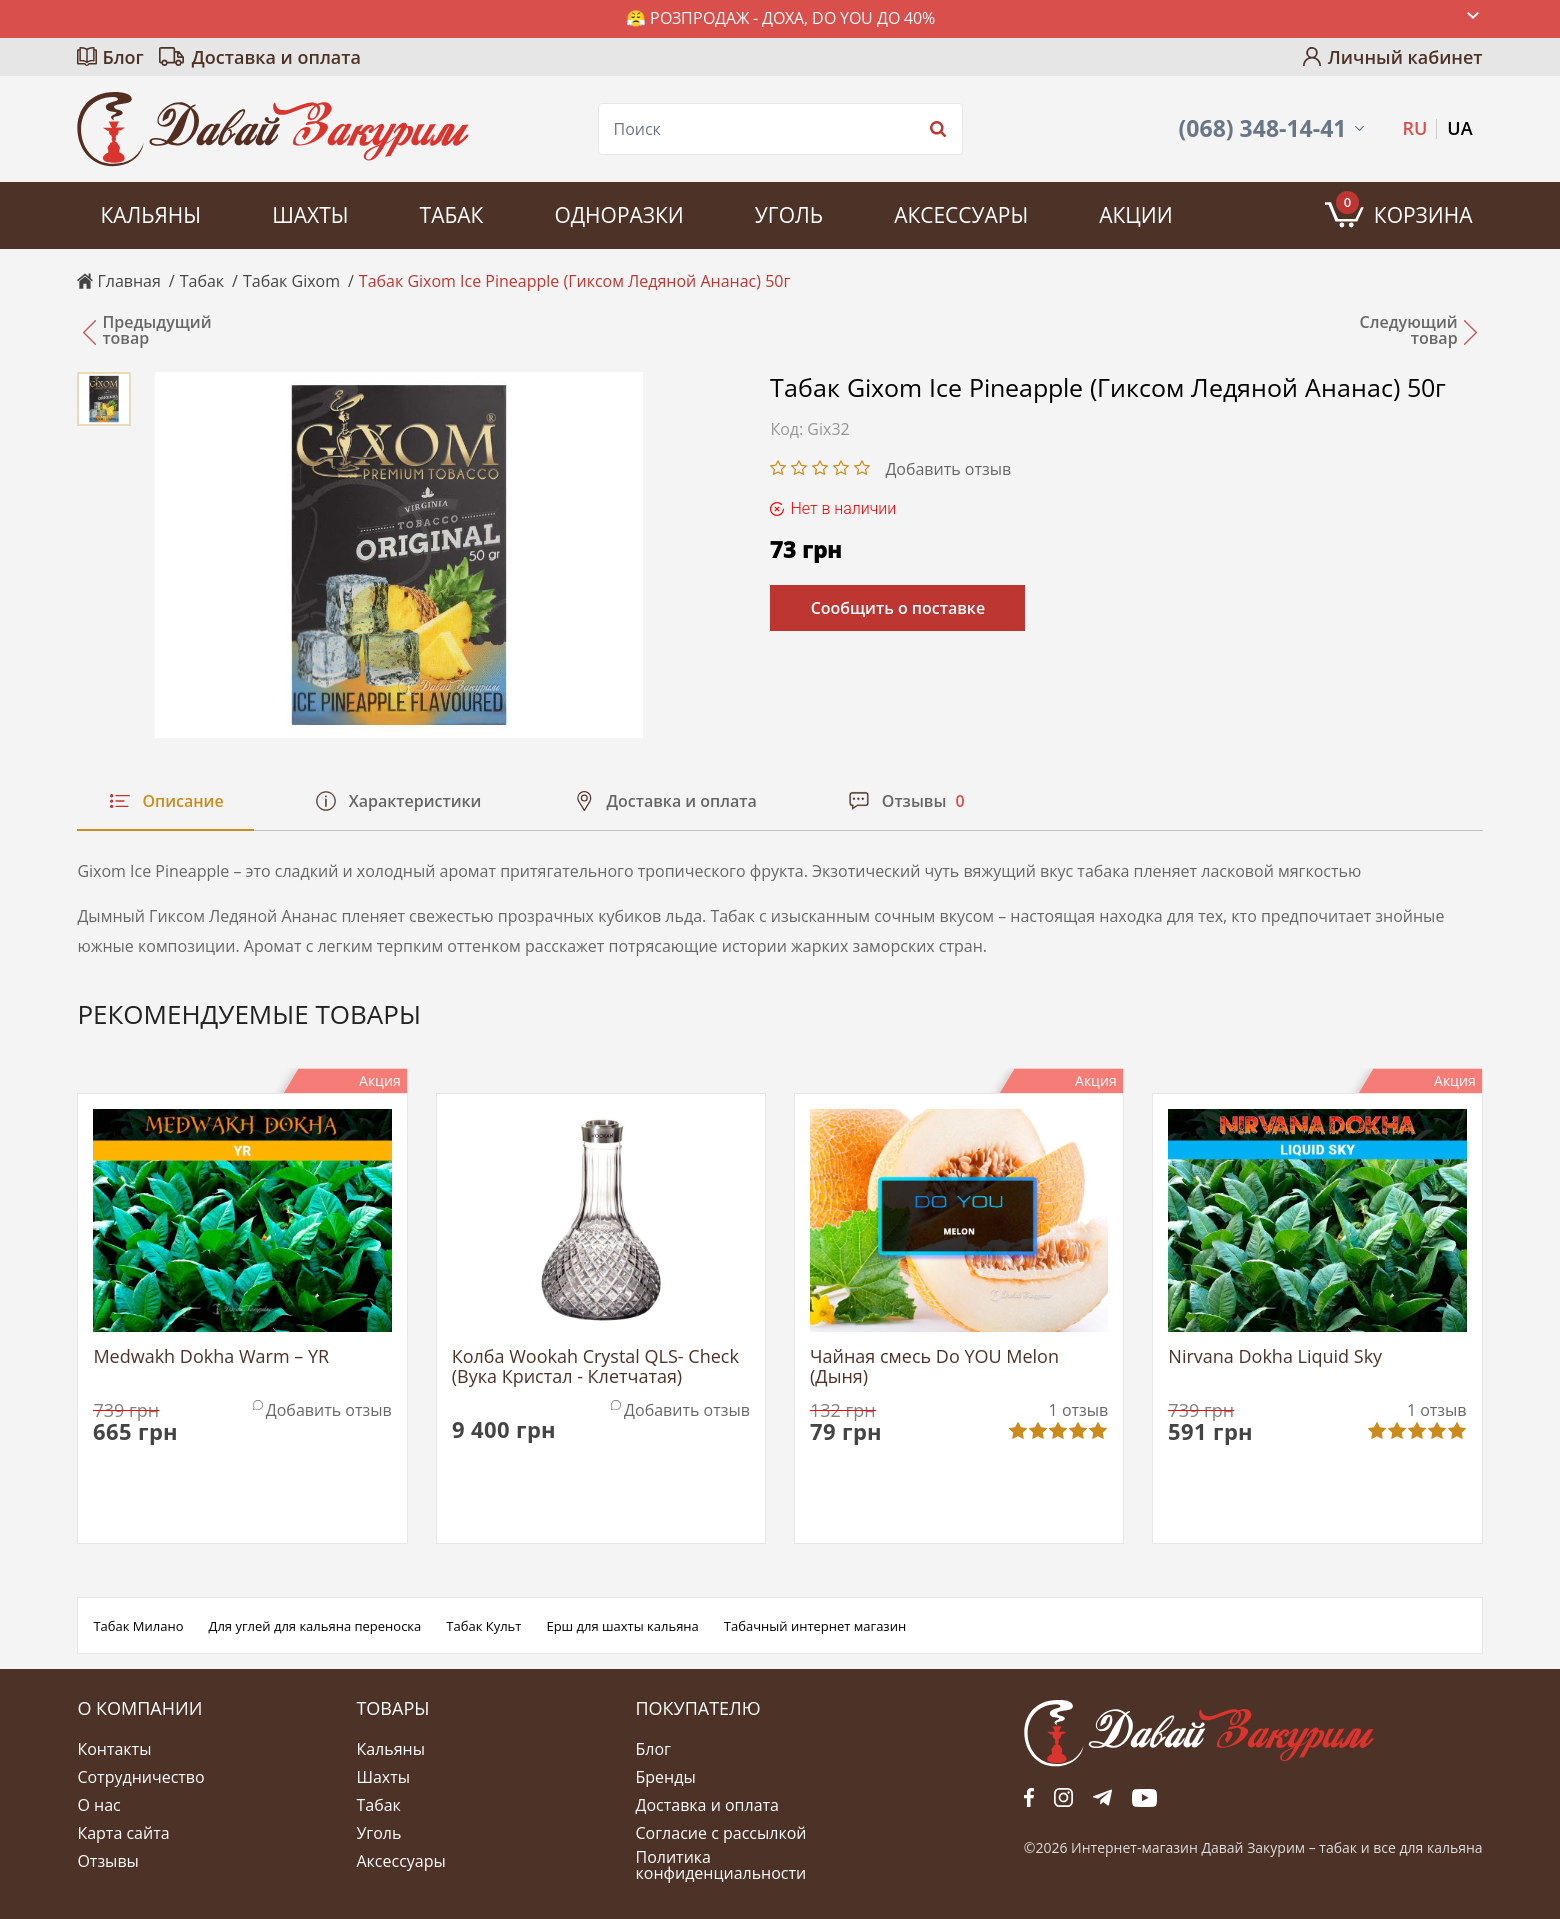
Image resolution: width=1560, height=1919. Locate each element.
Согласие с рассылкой (721, 1833)
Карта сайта (123, 1833)
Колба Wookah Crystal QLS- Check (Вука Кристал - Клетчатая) (595, 1367)
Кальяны (150, 215)
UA (1459, 128)
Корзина (1404, 210)
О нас (98, 1805)
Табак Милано (138, 1626)
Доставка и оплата (276, 57)
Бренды (666, 1777)
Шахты (310, 215)
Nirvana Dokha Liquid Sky (1275, 1357)
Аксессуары (961, 215)
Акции (1135, 215)
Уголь (789, 215)
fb (1029, 1797)
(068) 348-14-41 (1263, 128)
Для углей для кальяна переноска (315, 1626)
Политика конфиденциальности (721, 1865)
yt (1144, 1797)
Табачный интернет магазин (815, 1626)
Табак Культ (483, 1626)
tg (1102, 1797)
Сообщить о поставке (898, 608)
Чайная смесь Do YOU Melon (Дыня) (934, 1367)
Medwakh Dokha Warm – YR (211, 1357)
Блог (122, 57)
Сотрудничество (140, 1777)
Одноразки (618, 215)
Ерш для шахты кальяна (622, 1626)
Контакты (114, 1749)
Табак (452, 215)
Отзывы (107, 1861)
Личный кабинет (1405, 57)
